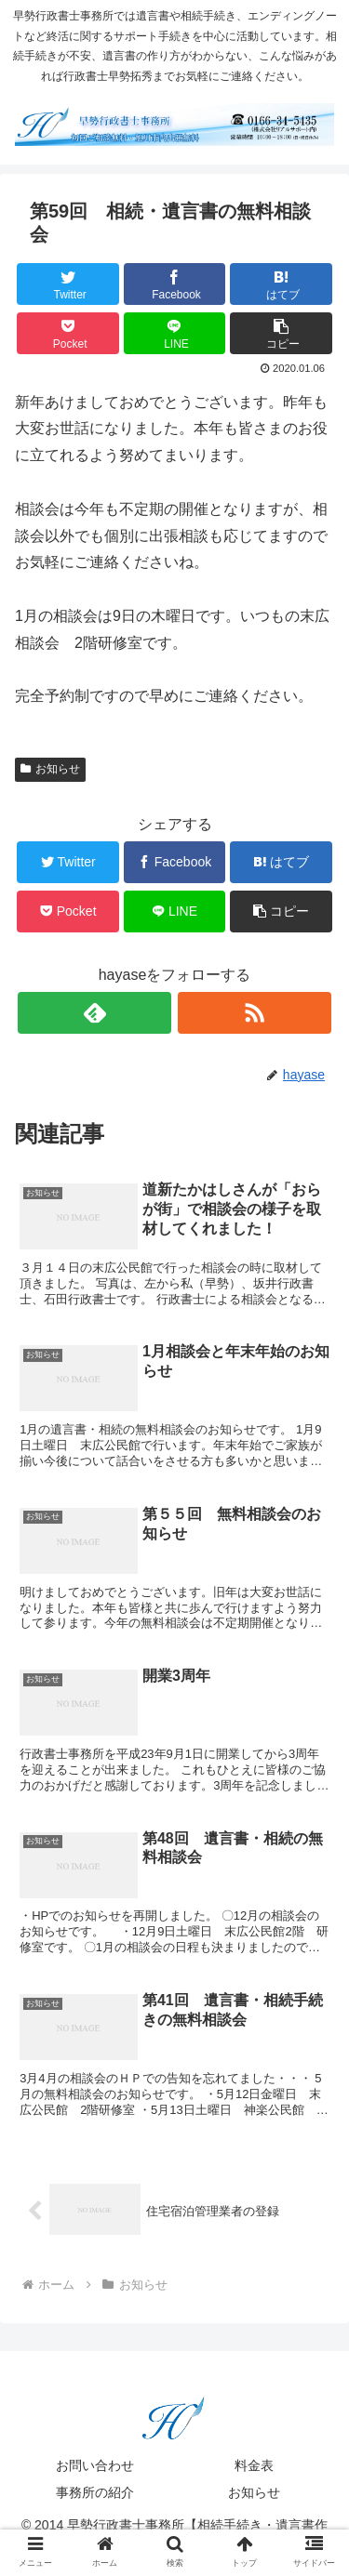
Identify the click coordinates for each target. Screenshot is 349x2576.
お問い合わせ (95, 2465)
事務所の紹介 (95, 2492)
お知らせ (50, 768)
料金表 (254, 2465)
